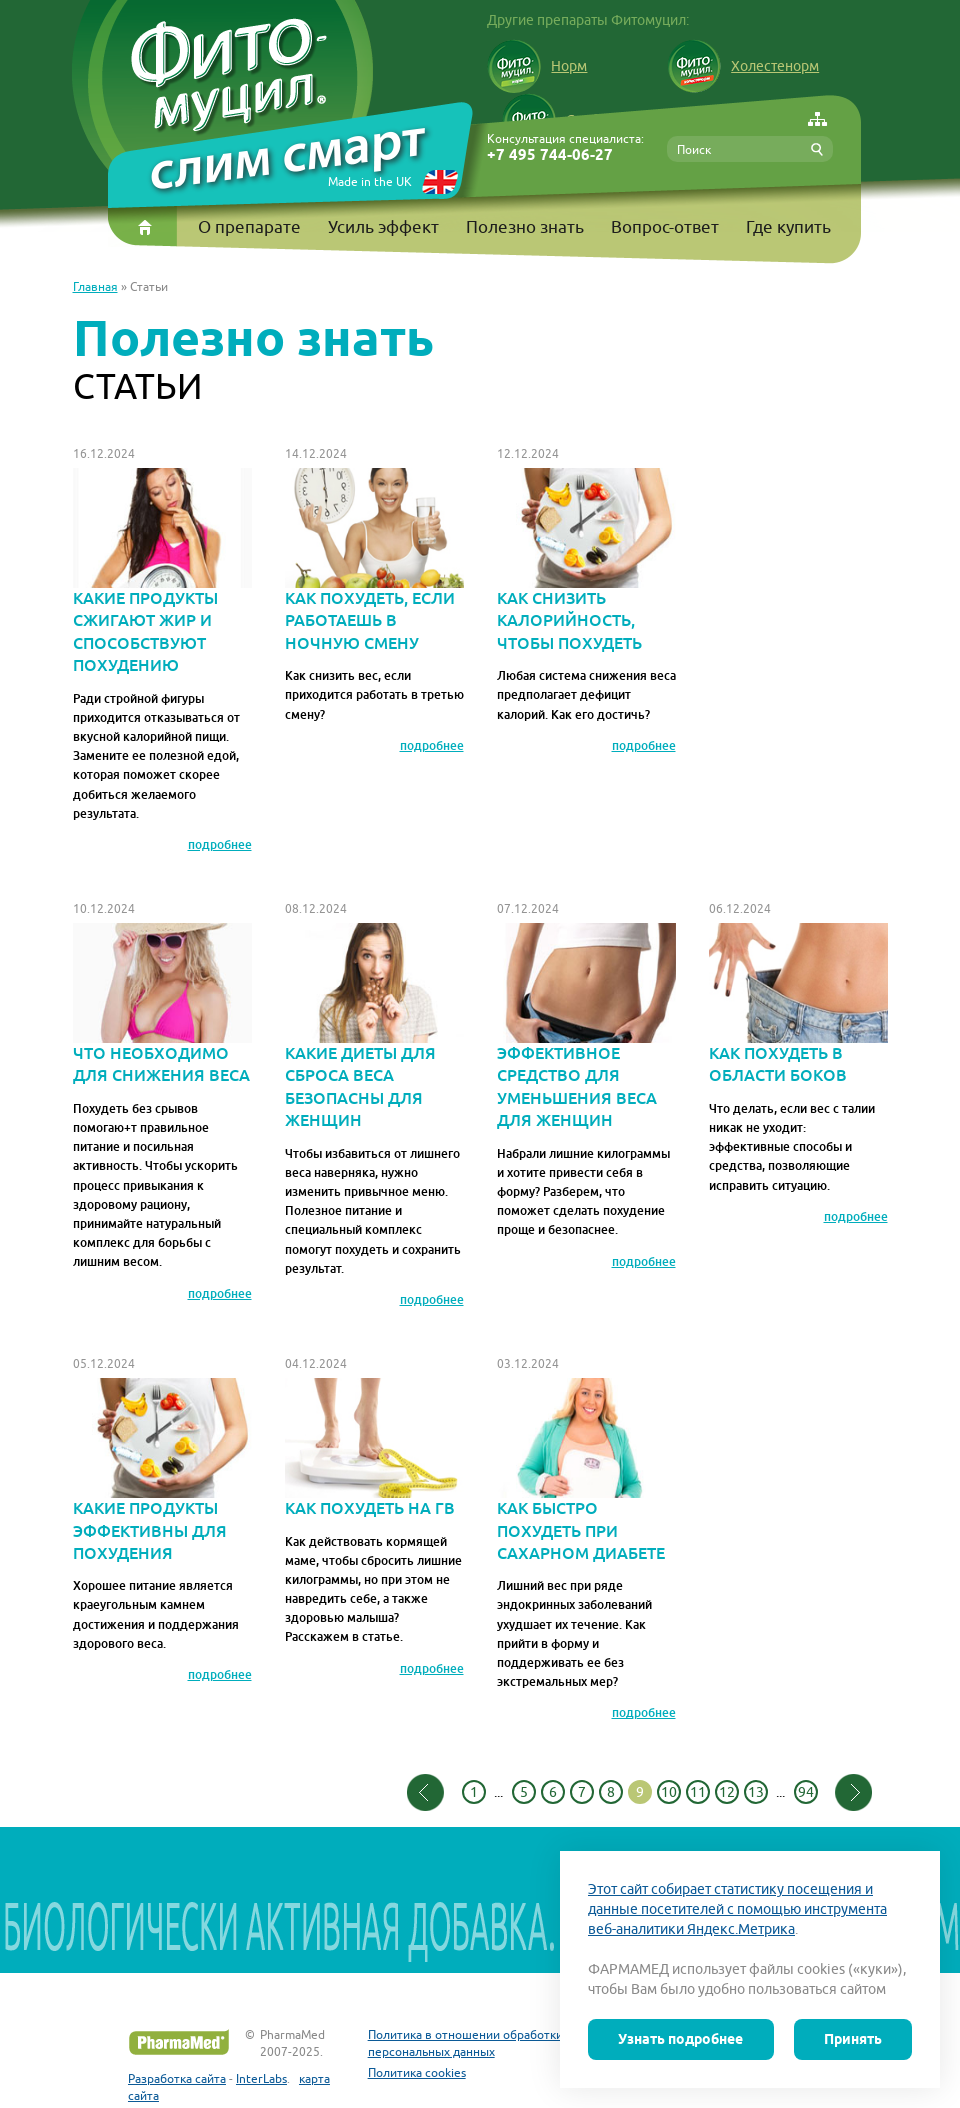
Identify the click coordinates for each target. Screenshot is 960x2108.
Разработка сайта (177, 2078)
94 (806, 1792)
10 (669, 1792)
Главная (95, 286)
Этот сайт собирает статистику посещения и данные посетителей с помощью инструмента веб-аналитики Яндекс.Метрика (737, 1909)
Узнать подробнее (680, 2039)
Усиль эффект (383, 227)
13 (756, 1792)
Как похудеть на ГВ (374, 1448)
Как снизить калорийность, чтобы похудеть (586, 561)
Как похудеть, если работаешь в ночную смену (374, 561)
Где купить (788, 227)
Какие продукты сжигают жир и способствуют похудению (162, 572)
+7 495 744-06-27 (550, 155)
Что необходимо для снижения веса (162, 1004)
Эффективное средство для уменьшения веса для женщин (586, 1027)
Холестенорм (743, 66)
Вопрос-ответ (665, 227)
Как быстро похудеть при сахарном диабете (586, 1471)
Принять (853, 2039)
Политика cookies (417, 2072)
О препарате (249, 227)
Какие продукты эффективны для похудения (162, 1471)
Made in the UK (370, 181)
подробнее (220, 845)
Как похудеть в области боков (798, 1004)
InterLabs (261, 2078)
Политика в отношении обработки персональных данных (465, 2043)
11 (698, 1792)
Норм (537, 66)
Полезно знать (525, 227)
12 (727, 1792)
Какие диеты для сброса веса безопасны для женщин (374, 1027)
